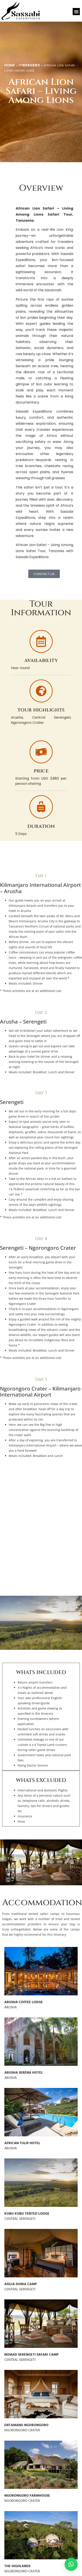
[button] (76, 11)
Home (9, 65)
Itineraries (29, 65)
